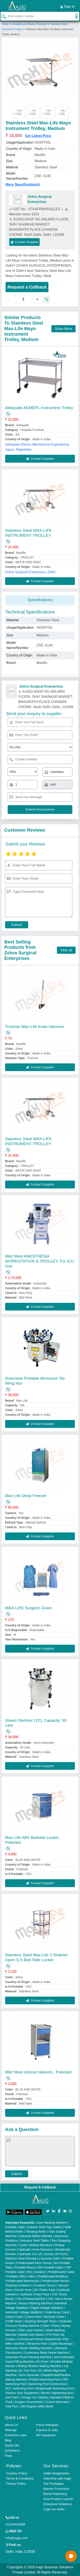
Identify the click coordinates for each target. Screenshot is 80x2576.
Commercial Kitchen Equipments (39, 2339)
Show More (63, 329)
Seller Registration (57, 2473)
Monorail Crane (54, 2316)
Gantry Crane (14, 2316)
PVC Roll (53, 2334)
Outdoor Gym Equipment (21, 2393)
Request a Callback (27, 287)
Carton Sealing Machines (35, 2245)
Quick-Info (12, 2445)
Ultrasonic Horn (37, 2343)
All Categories (46, 2435)
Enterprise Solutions (58, 2504)
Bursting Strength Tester (41, 2321)
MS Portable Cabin (50, 2267)
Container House (44, 2285)
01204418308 (15, 2524)
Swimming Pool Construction (47, 2384)
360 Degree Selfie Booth (37, 2406)
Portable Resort (25, 2267)
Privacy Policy (16, 2483)
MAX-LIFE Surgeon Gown (28, 1608)
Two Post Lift (32, 2370)
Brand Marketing (55, 2494)
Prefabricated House (55, 2281)
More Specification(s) (23, 184)
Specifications (40, 600)
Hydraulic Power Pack (34, 2294)
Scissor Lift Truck (55, 2254)
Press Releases (47, 2425)
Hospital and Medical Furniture (30, 24)
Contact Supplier (24, 242)
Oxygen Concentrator (29, 2402)
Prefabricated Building (52, 2276)
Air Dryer (42, 2361)
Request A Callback (40, 2187)
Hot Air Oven (23, 2290)
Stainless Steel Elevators (21, 2258)
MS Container (36, 2272)
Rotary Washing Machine (35, 2303)
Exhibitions (12, 2450)
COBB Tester (13, 2321)
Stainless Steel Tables (34, 2240)
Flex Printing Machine (31, 2298)
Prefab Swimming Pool (44, 2379)
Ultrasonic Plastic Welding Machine (28, 2348)
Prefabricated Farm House (33, 2263)
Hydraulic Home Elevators (35, 2249)
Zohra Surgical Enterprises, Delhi (30, 572)
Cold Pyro (11, 2406)
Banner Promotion (56, 2488)
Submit (16, 925)
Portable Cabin (15, 2227)
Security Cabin (50, 2258)
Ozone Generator (57, 2402)
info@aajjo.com (17, 2538)
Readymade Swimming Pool (54, 2388)
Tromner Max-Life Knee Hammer (34, 1026)
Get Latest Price (38, 136)
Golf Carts (12, 2397)
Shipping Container (18, 2285)
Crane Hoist (33, 2316)
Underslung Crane (57, 2312)
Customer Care (15, 2435)
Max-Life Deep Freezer (26, 1495)
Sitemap (10, 2430)
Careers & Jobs (47, 2430)
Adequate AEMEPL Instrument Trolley (39, 407)
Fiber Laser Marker (31, 2330)
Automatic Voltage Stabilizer (23, 2312)
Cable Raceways (61, 2343)
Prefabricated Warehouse (22, 2281)
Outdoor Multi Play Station (44, 2227)
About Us (11, 2425)
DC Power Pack (44, 2290)
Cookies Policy (16, 2473)
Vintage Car (29, 2397)
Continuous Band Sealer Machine (46, 2352)
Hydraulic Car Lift (30, 2254)
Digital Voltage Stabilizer (47, 2307)
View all (66, 950)
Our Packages (54, 2483)
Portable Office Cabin (21, 2276)
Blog (8, 2440)
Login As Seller (54, 2509)
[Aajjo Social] (47, 2211)
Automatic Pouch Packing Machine (28, 2357)
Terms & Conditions (20, 2478)
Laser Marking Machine (51, 2222)
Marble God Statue (31, 2334)
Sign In (67, 7)
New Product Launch (58, 2499)
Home (5, 24)
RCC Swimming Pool (19, 2388)
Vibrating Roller (36, 2231)
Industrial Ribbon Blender (35, 2236)
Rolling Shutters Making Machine (39, 2366)
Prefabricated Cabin (61, 2272)
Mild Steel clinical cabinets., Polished (38, 2072)
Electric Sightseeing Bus (57, 2393)
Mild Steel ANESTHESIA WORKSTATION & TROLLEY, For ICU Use (39, 1261)
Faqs (8, 2455)
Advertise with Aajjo (57, 2478)
